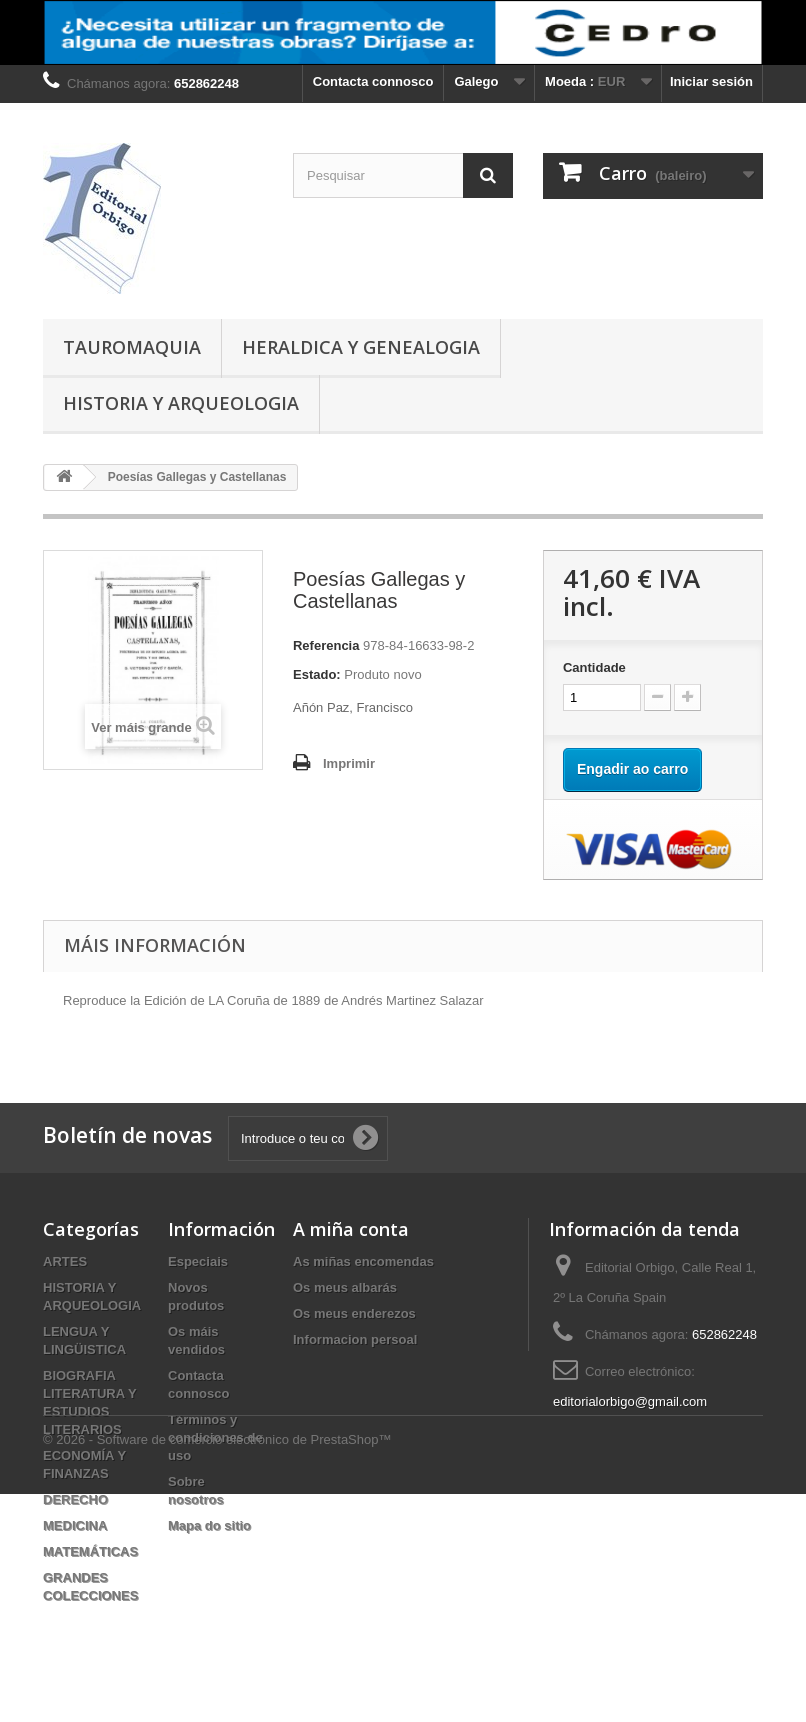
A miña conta (351, 1229)
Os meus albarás (345, 1287)
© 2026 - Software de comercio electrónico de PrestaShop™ (217, 1667)
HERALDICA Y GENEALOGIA (361, 347)
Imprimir (349, 763)
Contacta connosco (373, 81)
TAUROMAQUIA (132, 347)
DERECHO (75, 1499)
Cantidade (594, 667)
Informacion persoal (355, 1339)
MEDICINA (75, 1525)
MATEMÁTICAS (90, 1551)
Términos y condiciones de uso (215, 1437)
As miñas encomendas (363, 1261)
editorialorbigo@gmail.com (630, 1401)
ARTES (65, 1261)
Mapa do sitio (209, 1525)
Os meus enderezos (354, 1313)
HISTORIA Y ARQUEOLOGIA (181, 403)
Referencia (326, 645)
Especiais (198, 1261)
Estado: (317, 674)
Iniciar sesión (711, 81)
